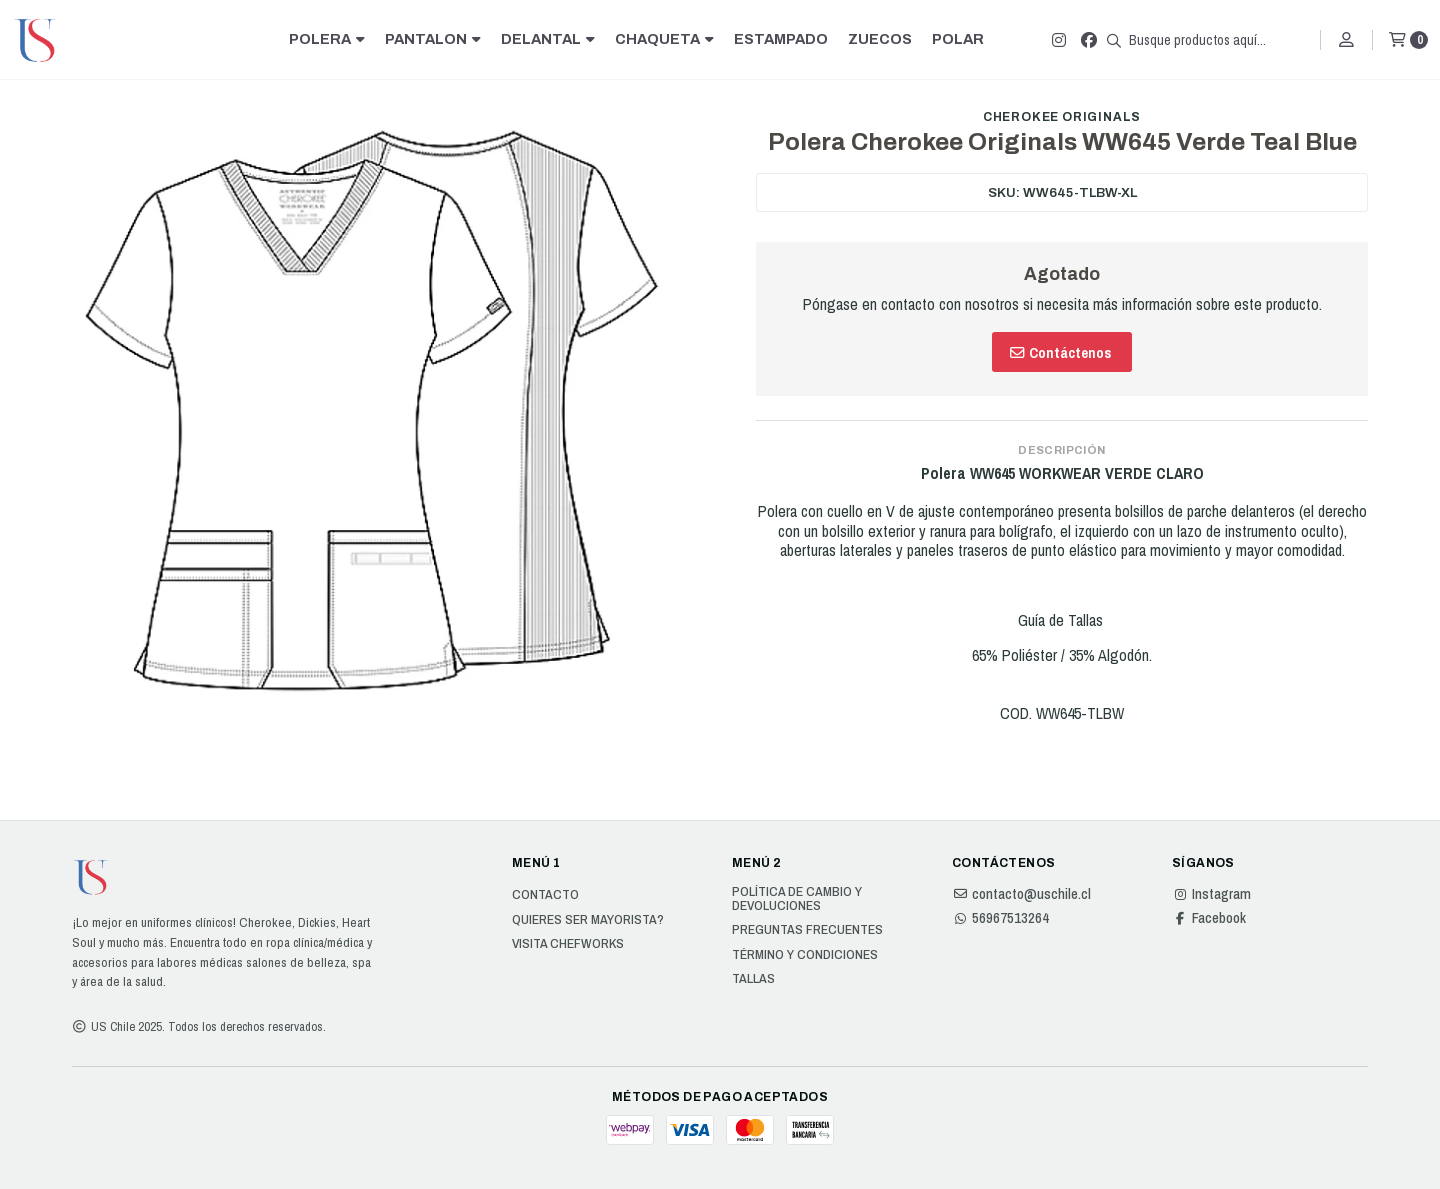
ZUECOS (880, 39)
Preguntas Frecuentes (807, 930)
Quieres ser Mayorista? (588, 920)
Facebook (1209, 918)
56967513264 (1000, 918)
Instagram (1211, 894)
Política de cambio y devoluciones (797, 898)
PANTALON (433, 39)
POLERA (327, 39)
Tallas (753, 979)
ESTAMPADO (781, 39)
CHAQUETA (664, 39)
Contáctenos (1060, 352)
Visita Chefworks (568, 944)
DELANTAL (548, 39)
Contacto (545, 895)
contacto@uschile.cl (1021, 894)
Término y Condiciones (805, 955)
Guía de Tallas (1062, 620)
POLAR (958, 39)
